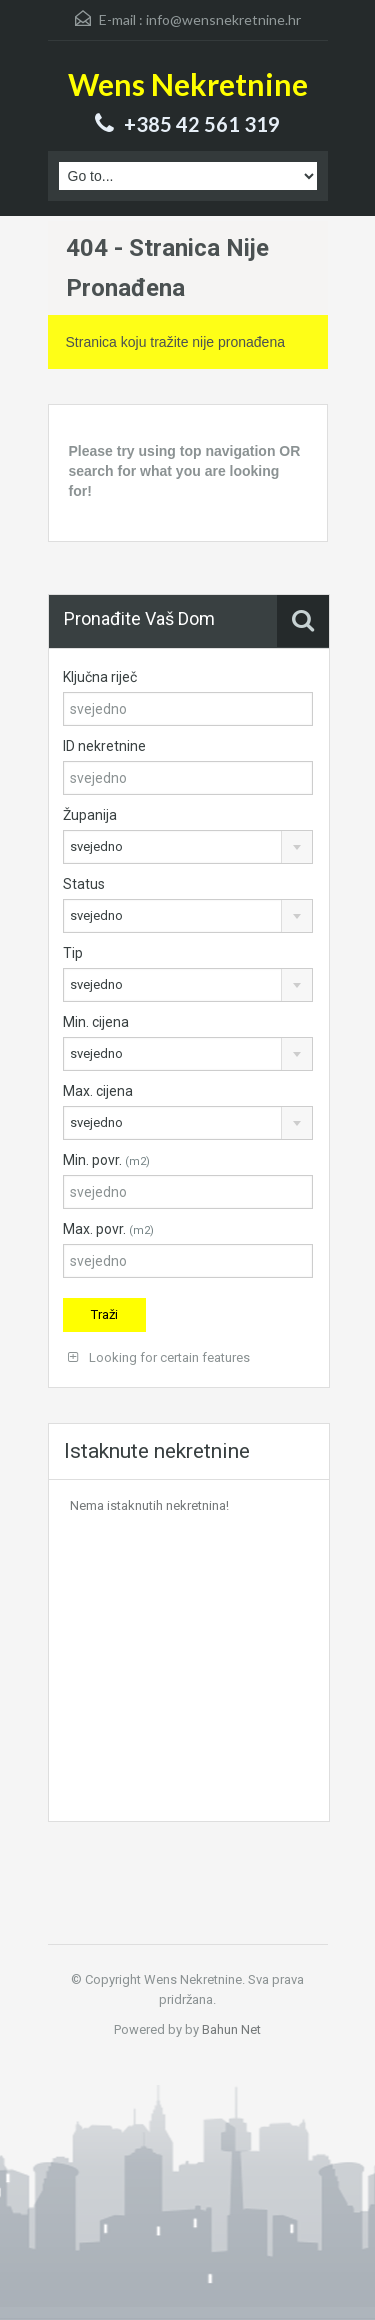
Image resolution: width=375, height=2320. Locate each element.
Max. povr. (108, 1229)
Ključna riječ (100, 677)
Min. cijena (96, 1022)
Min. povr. (106, 1160)
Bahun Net (231, 2029)
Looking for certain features (159, 1357)
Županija (90, 815)
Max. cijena (98, 1091)
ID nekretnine (104, 746)
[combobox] (188, 847)
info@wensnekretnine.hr (223, 19)
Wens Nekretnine (188, 84)
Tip (73, 953)
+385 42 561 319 (202, 124)
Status (84, 884)
